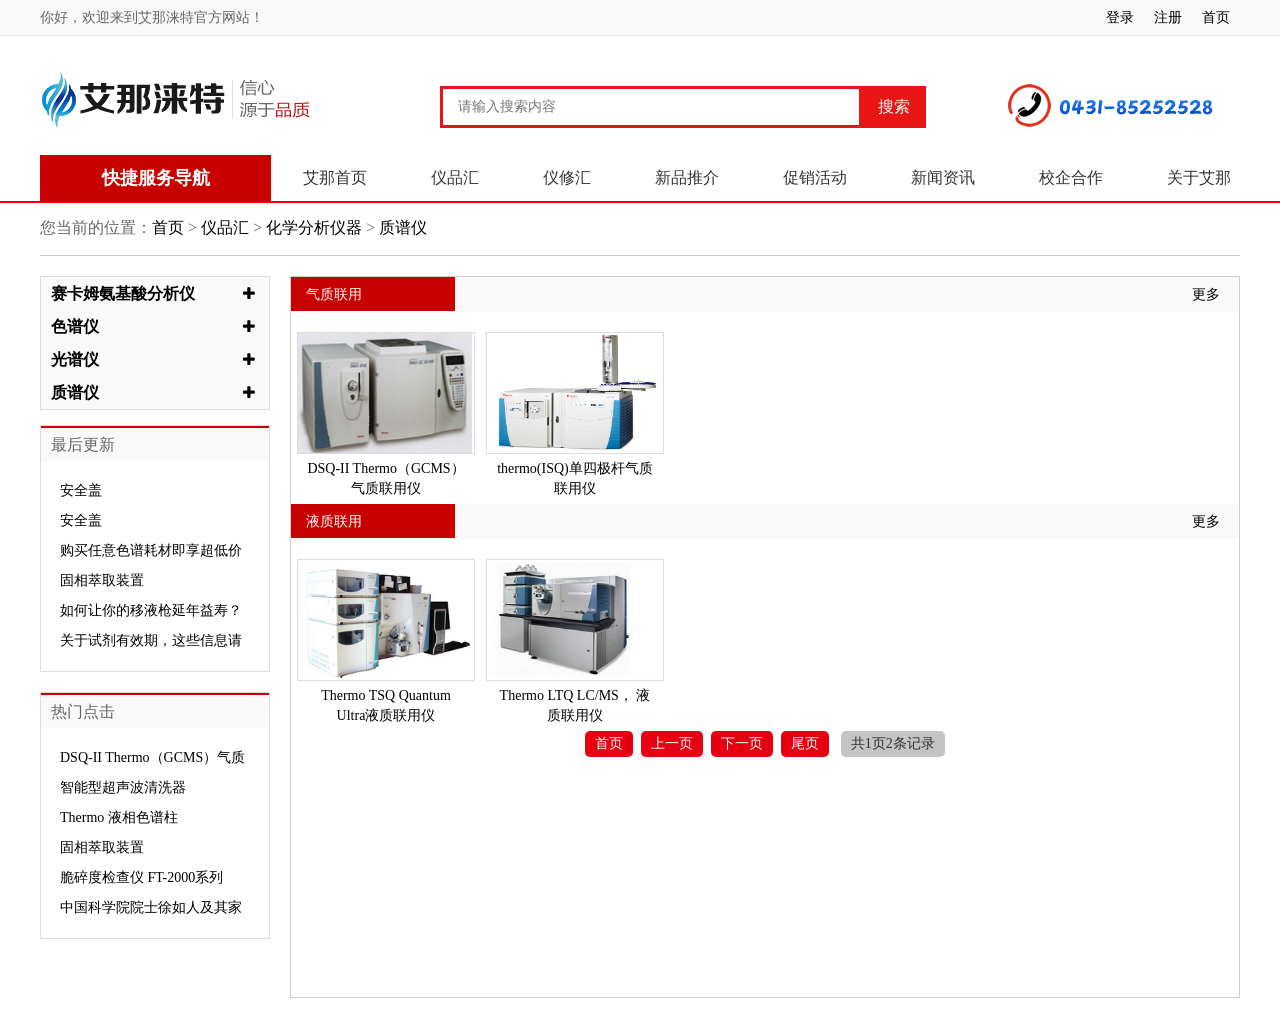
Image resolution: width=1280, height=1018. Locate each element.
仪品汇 (455, 177)
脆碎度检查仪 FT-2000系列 (141, 877)
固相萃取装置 (102, 580)
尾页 (805, 743)
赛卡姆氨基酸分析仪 (123, 293)
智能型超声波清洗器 (123, 787)
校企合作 (1071, 177)
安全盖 (81, 490)
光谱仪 (75, 359)
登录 (1120, 17)
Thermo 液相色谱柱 (119, 817)
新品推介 (687, 177)
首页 (1216, 17)
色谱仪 (75, 326)
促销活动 (815, 177)
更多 (1206, 294)
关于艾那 (1199, 177)
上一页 (672, 743)
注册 (1168, 17)
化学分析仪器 (314, 227)
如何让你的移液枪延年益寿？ (151, 610)
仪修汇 (567, 177)
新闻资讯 (943, 177)
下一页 (742, 743)
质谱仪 (401, 227)
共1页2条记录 (893, 743)
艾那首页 (335, 177)
